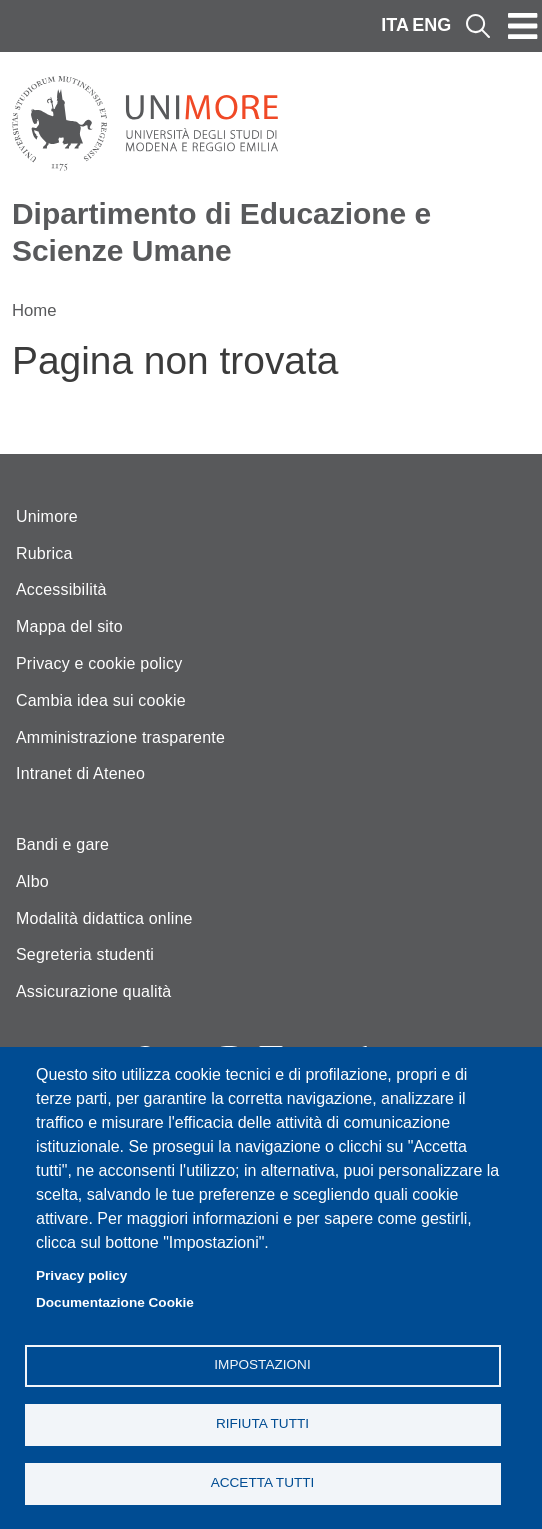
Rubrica (44, 553)
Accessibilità (61, 589)
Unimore (47, 516)
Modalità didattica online (104, 918)
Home (34, 310)
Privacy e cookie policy (99, 663)
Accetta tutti (263, 1482)
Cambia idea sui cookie (101, 700)
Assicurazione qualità (93, 991)
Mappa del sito (69, 626)
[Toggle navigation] (523, 26)
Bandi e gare (62, 844)
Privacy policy (81, 1275)
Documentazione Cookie (115, 1302)
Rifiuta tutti (262, 1423)
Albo (32, 881)
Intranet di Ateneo (80, 773)
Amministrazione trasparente (120, 737)
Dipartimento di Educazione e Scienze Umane (221, 232)
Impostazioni (262, 1364)
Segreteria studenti (85, 954)
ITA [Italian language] (395, 25)
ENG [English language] (431, 25)
